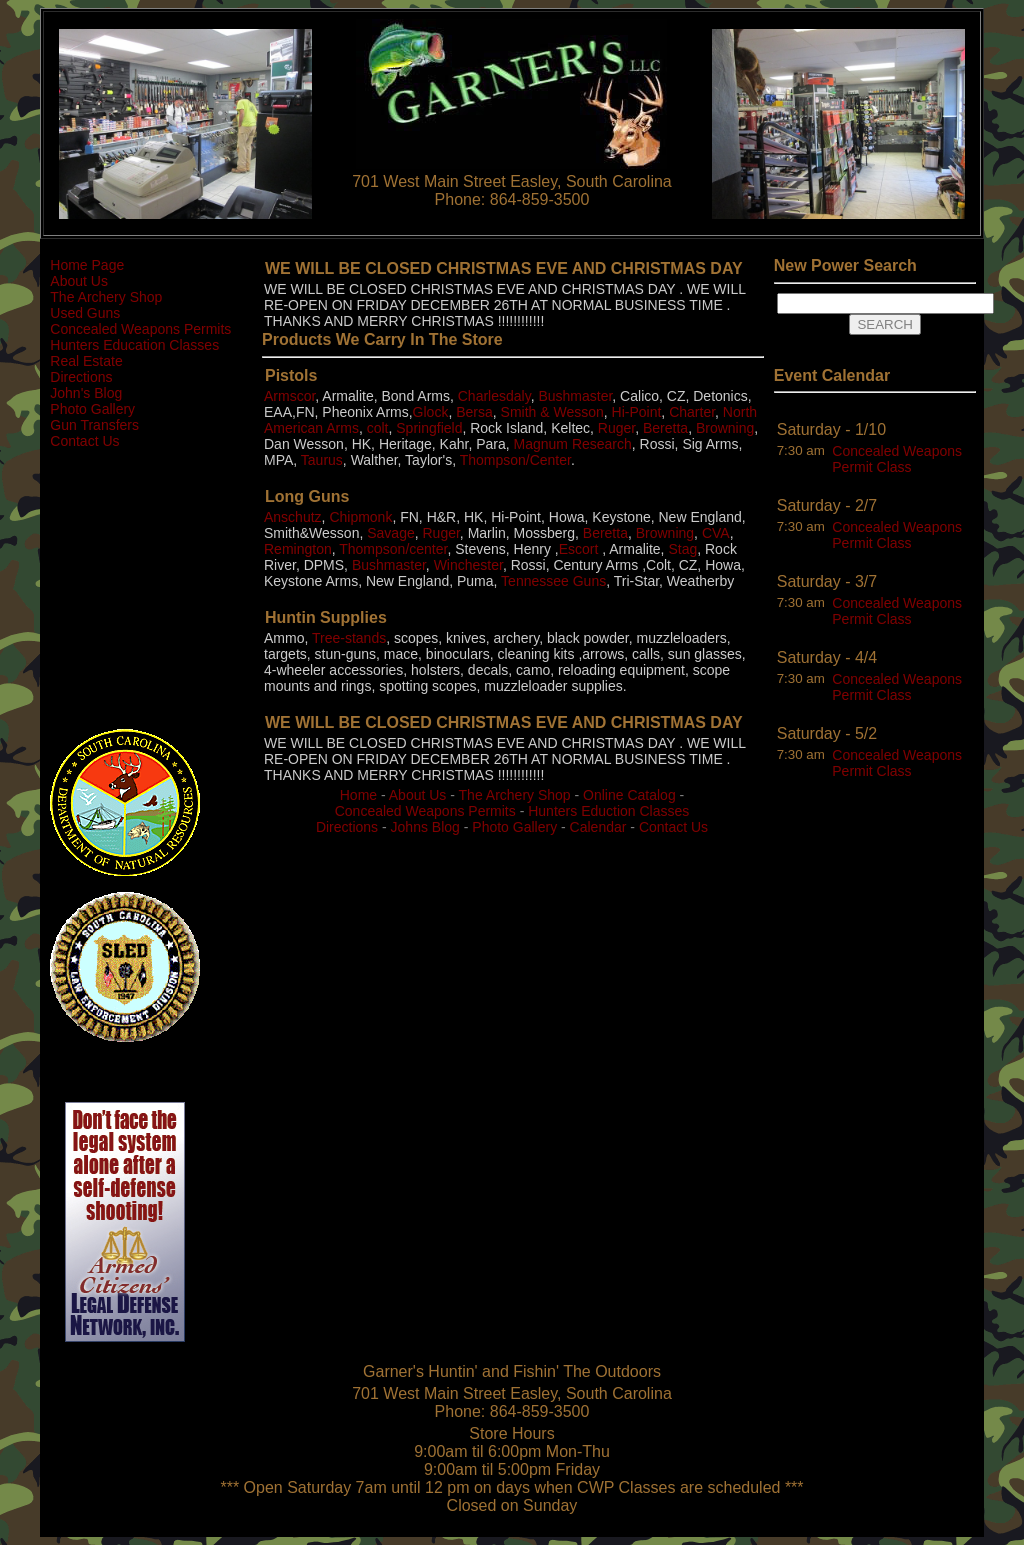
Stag (682, 549)
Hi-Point (637, 412)
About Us (79, 281)
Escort (579, 549)
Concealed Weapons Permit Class (897, 459)
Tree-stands (349, 638)
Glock (431, 412)
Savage (390, 533)
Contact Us (84, 441)
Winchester (468, 565)
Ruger (616, 428)
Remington (298, 549)
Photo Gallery (92, 409)
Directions (81, 377)
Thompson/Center (515, 460)
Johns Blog (425, 827)
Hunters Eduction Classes (608, 811)
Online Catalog (629, 795)
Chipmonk (360, 517)
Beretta (665, 428)
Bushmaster (575, 396)
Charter (692, 412)
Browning (725, 428)
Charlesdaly (494, 396)
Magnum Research (573, 444)
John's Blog (86, 393)
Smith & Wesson (552, 412)
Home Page (87, 265)
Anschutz (293, 517)
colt (378, 428)
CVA (716, 533)
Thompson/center (393, 549)
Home (358, 795)
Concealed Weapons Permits (140, 329)
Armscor (289, 396)
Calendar (598, 827)
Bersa (474, 412)
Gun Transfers (94, 425)
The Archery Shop (106, 297)
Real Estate (86, 361)
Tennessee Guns (553, 581)
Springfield (429, 428)
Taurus (322, 460)
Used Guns (85, 313)
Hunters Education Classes (134, 345)
